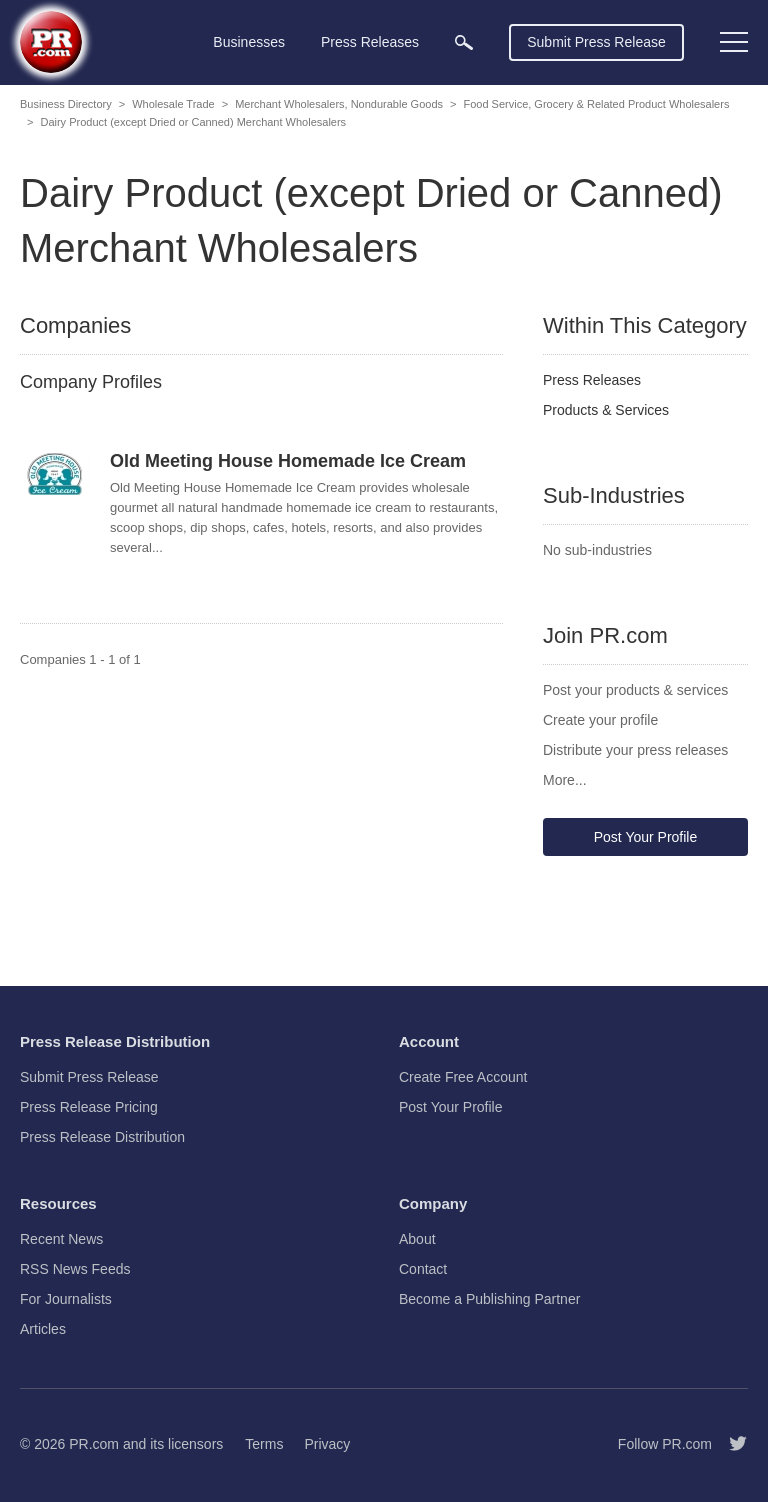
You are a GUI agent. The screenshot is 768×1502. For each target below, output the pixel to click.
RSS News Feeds (75, 1269)
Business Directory (66, 104)
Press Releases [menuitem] (370, 42)
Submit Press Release (596, 42)
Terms (264, 1444)
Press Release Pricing (89, 1107)
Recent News (61, 1239)
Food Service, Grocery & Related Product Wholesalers (596, 104)
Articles (43, 1329)
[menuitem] (464, 42)
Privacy (327, 1444)
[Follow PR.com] (730, 1444)
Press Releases (592, 380)
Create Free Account (463, 1077)
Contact (423, 1269)
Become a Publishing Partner (489, 1299)
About (417, 1239)
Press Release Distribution (102, 1137)
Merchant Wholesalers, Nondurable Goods (339, 104)
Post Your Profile (646, 837)
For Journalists (66, 1299)
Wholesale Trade (173, 104)
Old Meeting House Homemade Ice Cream (288, 461)
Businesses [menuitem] (249, 42)
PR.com (94, 1444)
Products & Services (606, 410)
